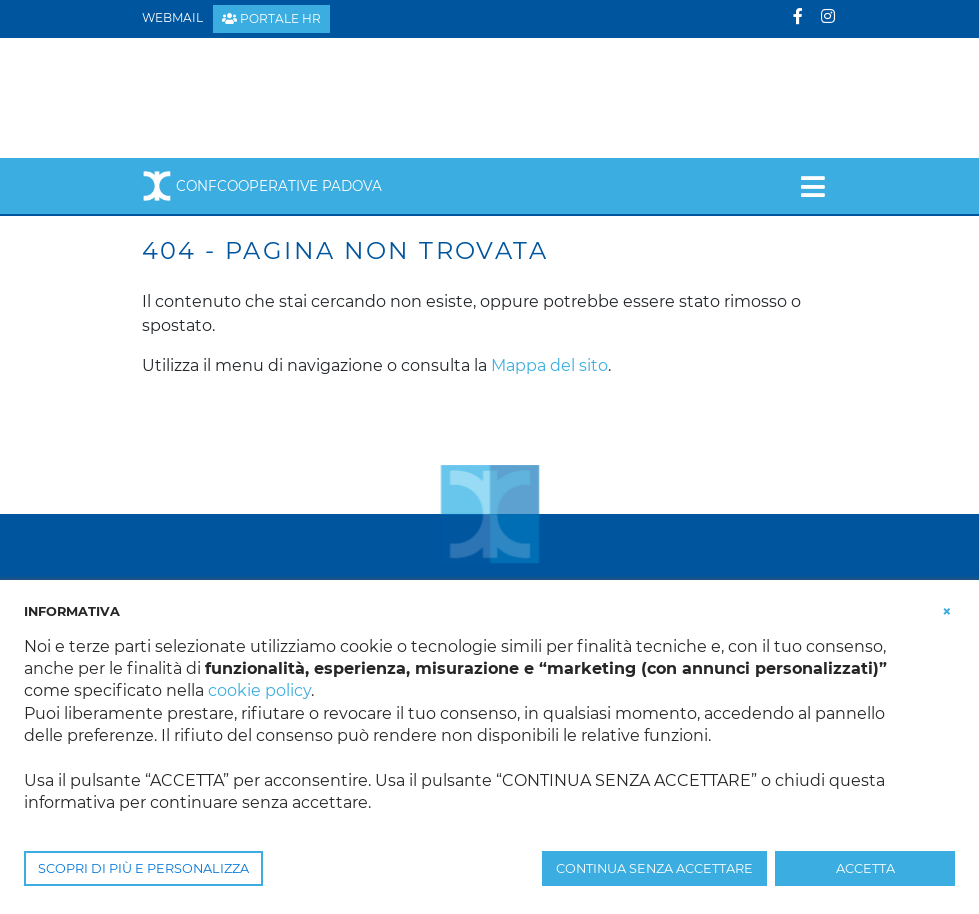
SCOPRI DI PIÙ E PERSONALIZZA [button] (143, 868)
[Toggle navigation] (812, 186)
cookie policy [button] (259, 690)
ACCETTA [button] (865, 868)
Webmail (172, 17)
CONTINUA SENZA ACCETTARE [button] (654, 868)
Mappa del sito (549, 365)
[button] (947, 610)
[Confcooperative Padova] (297, 96)
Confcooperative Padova (262, 186)
